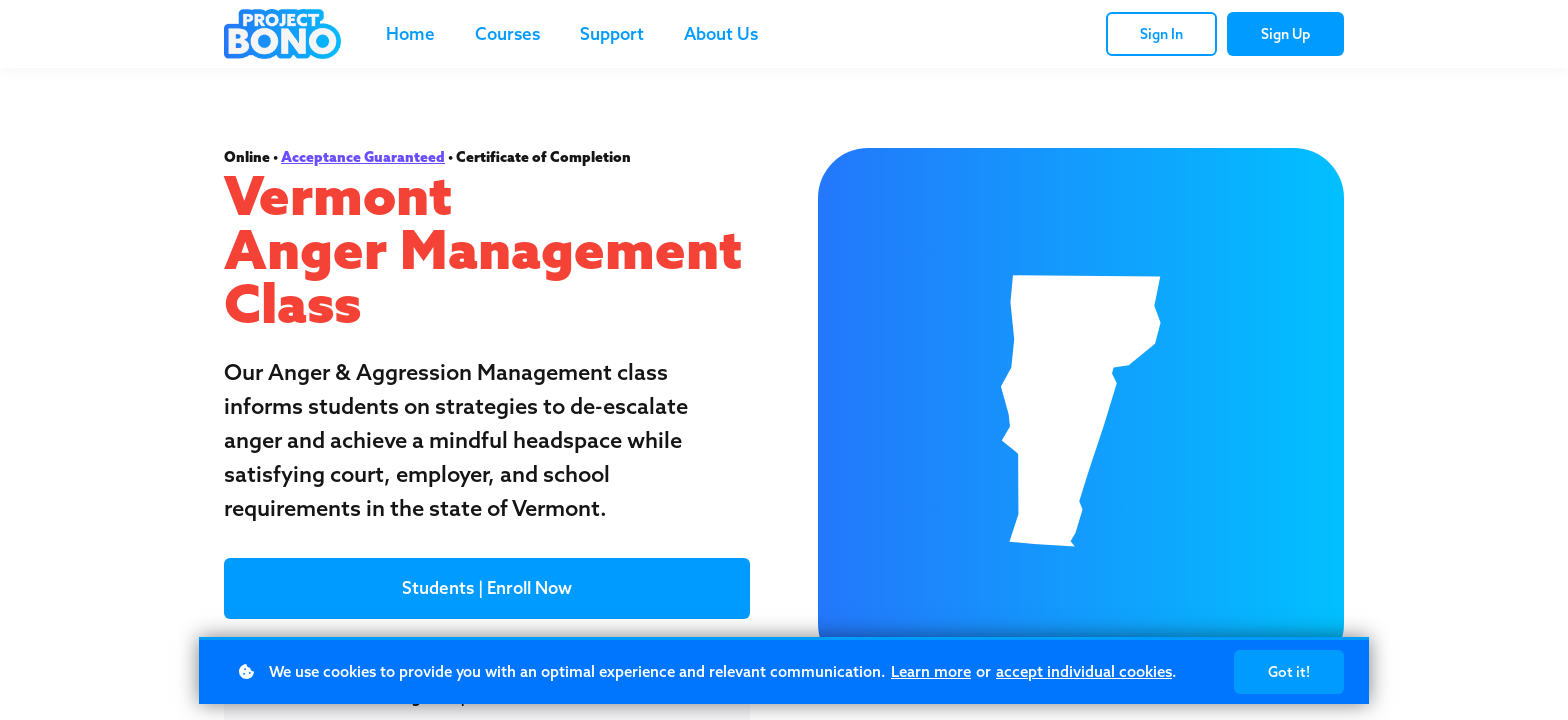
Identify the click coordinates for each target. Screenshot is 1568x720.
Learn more (931, 671)
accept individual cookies (1084, 671)
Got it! (1289, 672)
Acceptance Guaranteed (363, 157)
